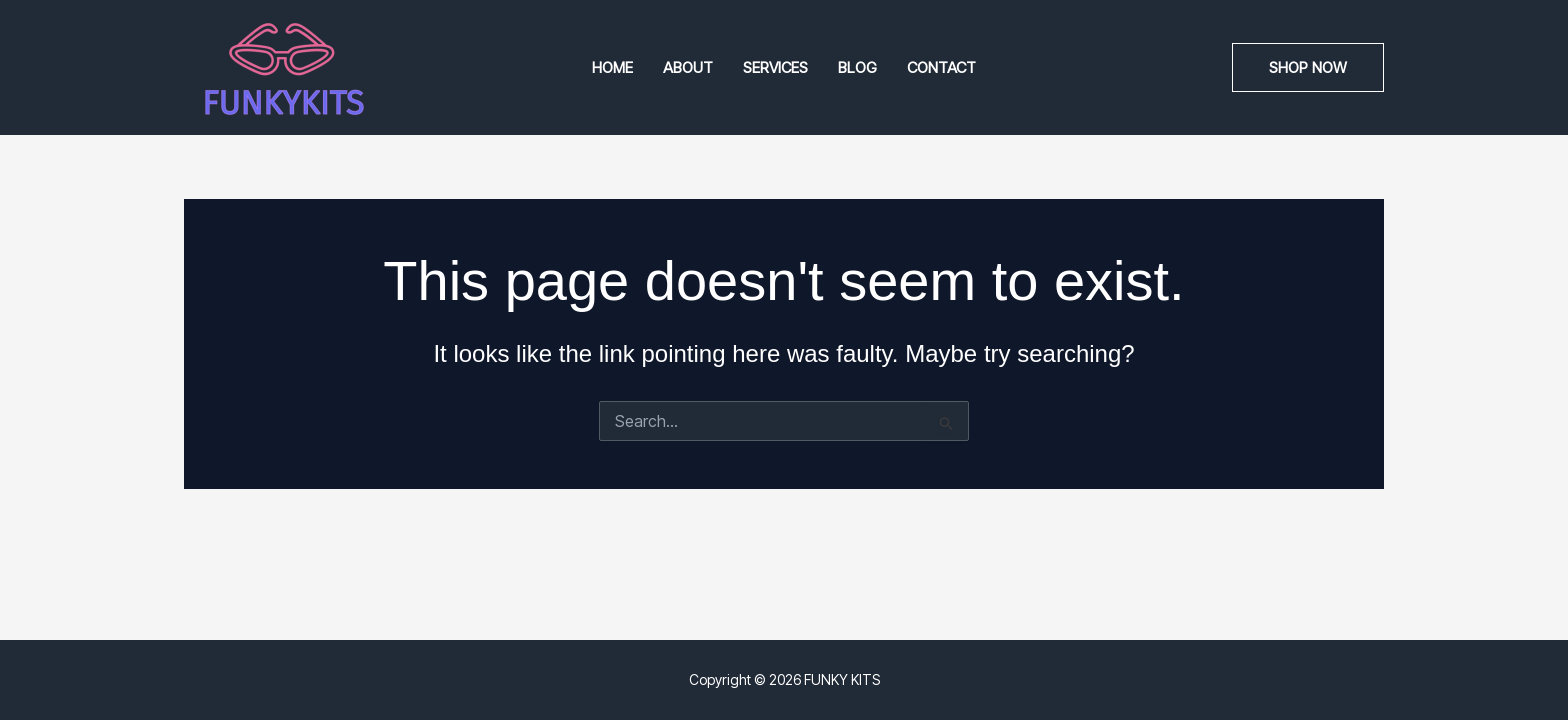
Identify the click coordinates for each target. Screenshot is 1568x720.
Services (775, 67)
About (688, 67)
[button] (1308, 67)
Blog (857, 67)
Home (612, 67)
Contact (941, 67)
